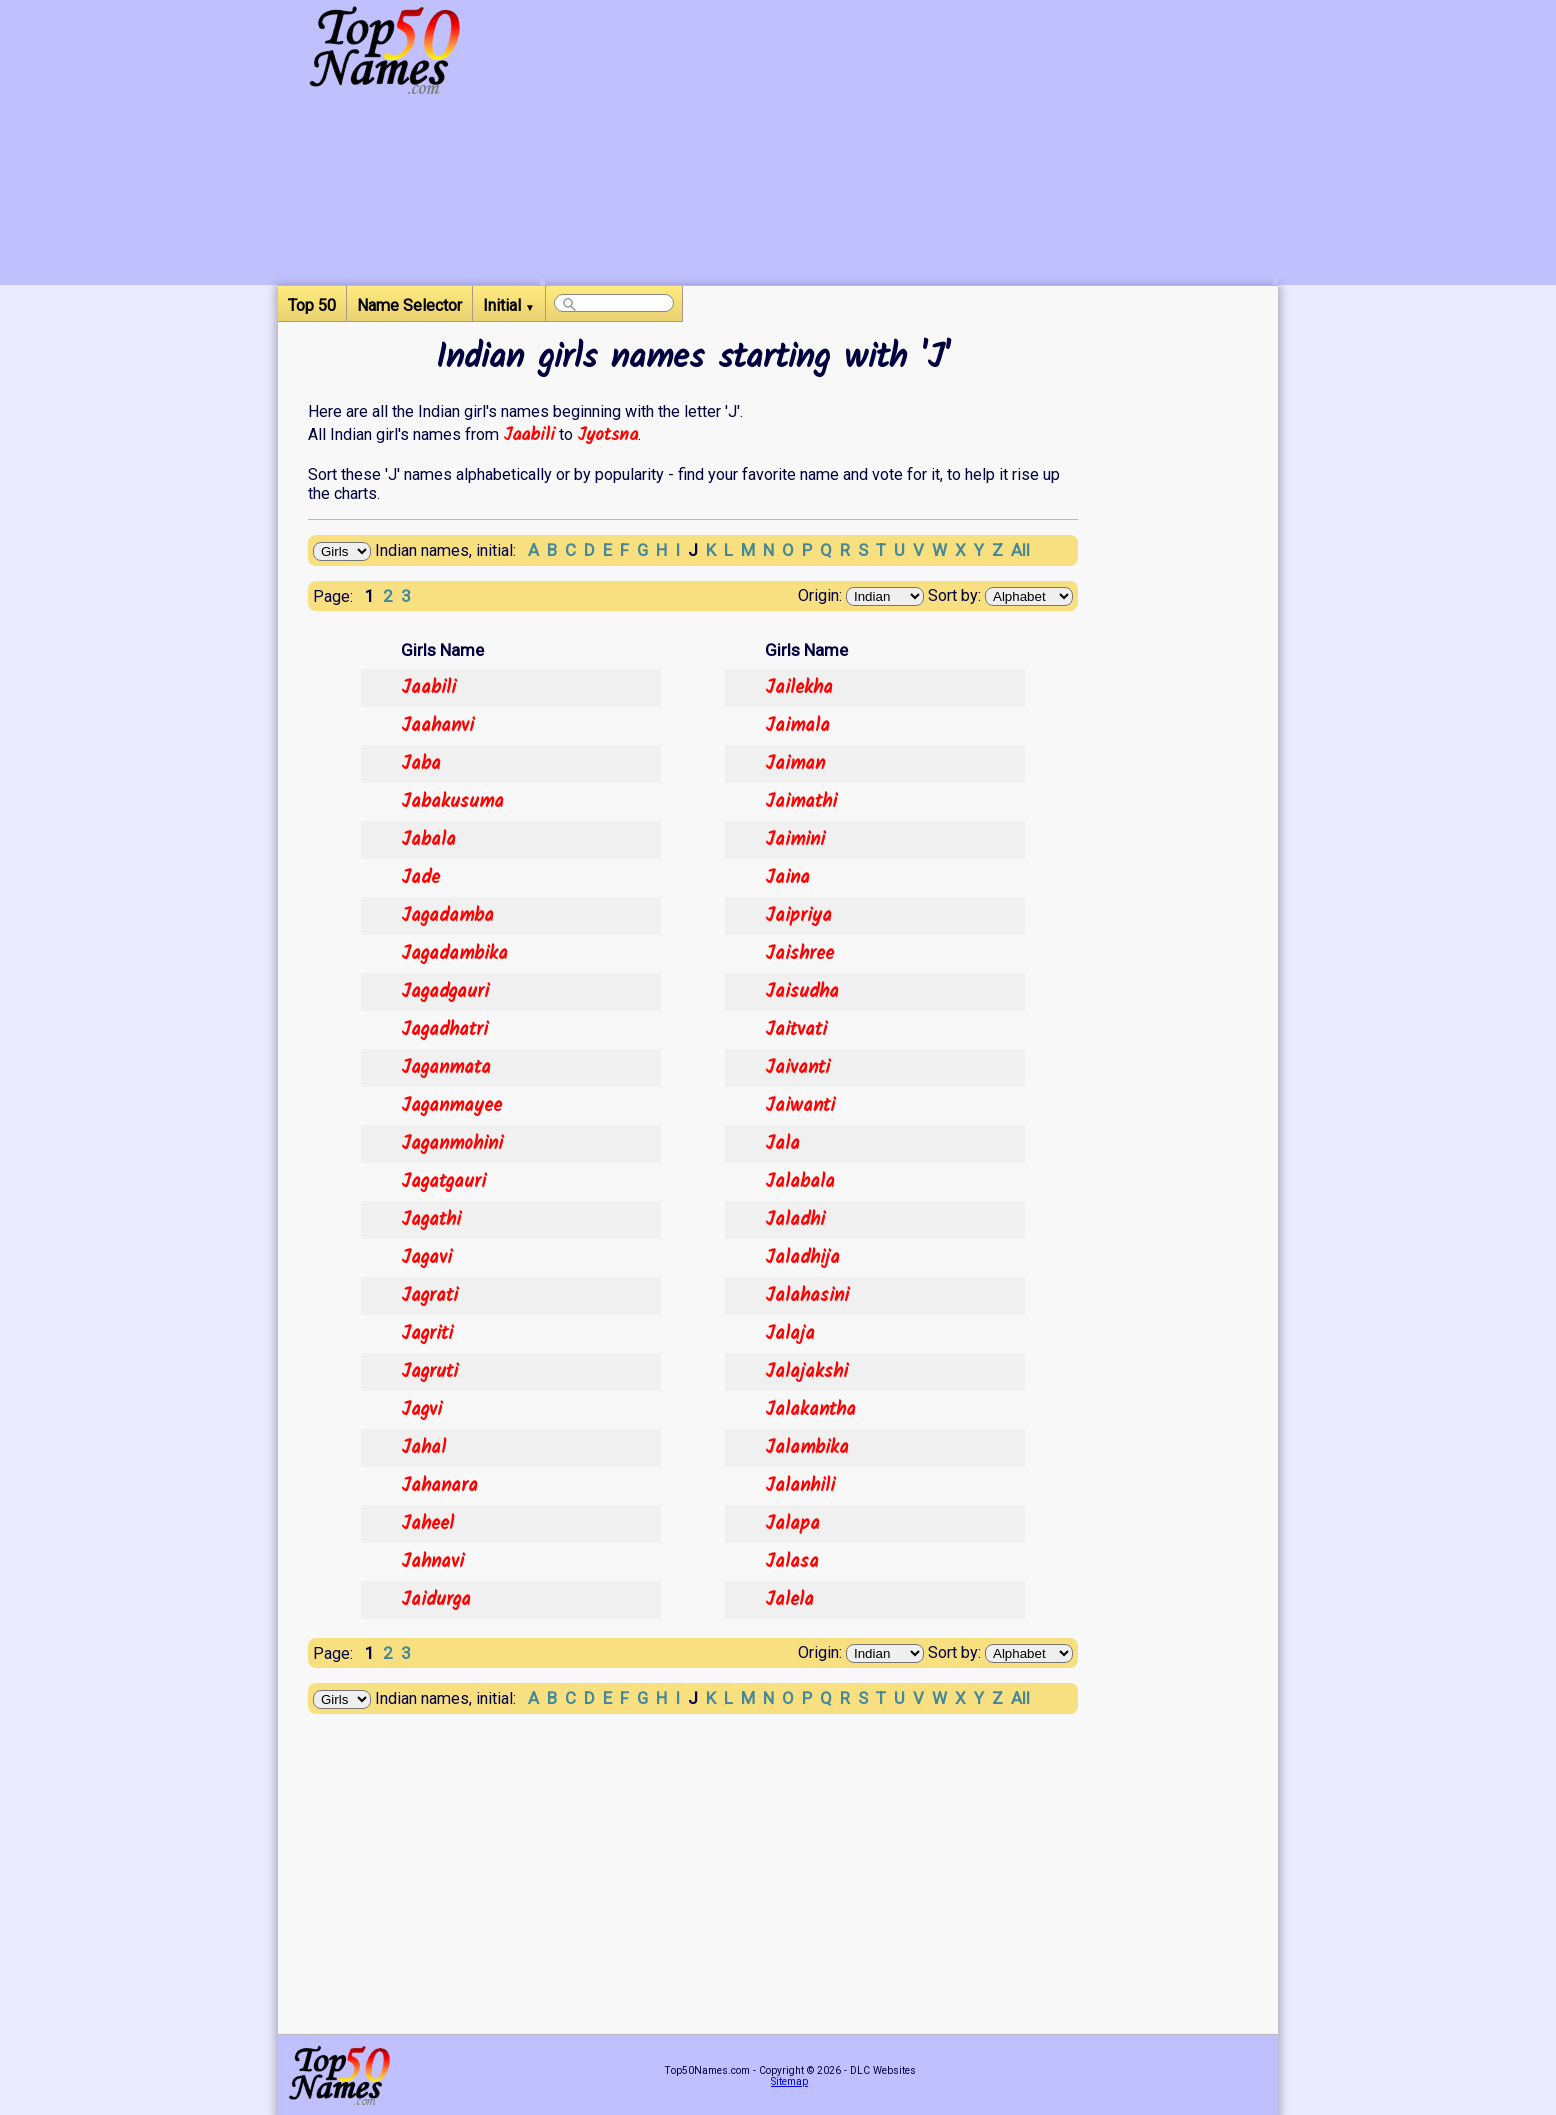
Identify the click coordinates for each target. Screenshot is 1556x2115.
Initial (509, 305)
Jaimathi (801, 802)
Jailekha (799, 688)
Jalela (789, 1600)
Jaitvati (796, 1030)
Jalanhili (800, 1486)
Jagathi (431, 1220)
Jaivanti (797, 1068)
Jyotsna (607, 435)
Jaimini (795, 840)
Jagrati (429, 1296)
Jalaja (790, 1334)
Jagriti (427, 1334)
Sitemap (789, 2081)
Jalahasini (807, 1296)
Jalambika (807, 1448)
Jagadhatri (444, 1030)
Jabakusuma (452, 802)
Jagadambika (454, 954)
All (1020, 550)
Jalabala (800, 1182)
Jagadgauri (445, 992)
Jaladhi (795, 1220)
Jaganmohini (452, 1144)
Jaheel (427, 1524)
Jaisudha (802, 992)
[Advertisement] (909, 145)
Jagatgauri (443, 1182)
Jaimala (797, 726)
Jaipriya (798, 916)
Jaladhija (802, 1258)
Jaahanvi (437, 726)
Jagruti (429, 1372)
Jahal (423, 1448)
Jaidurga (436, 1600)
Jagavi (426, 1258)
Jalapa (792, 1524)
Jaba (421, 764)
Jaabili (529, 435)
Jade (420, 878)
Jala (782, 1144)
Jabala (428, 840)
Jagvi (421, 1410)
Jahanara (439, 1486)
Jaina (787, 878)
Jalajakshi (806, 1372)
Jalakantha (810, 1410)
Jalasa (792, 1562)
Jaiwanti (800, 1106)
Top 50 (312, 305)
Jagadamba (447, 916)
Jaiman (795, 764)
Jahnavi (432, 1562)
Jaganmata (446, 1068)
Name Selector (409, 305)
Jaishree (799, 954)
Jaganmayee (451, 1106)
